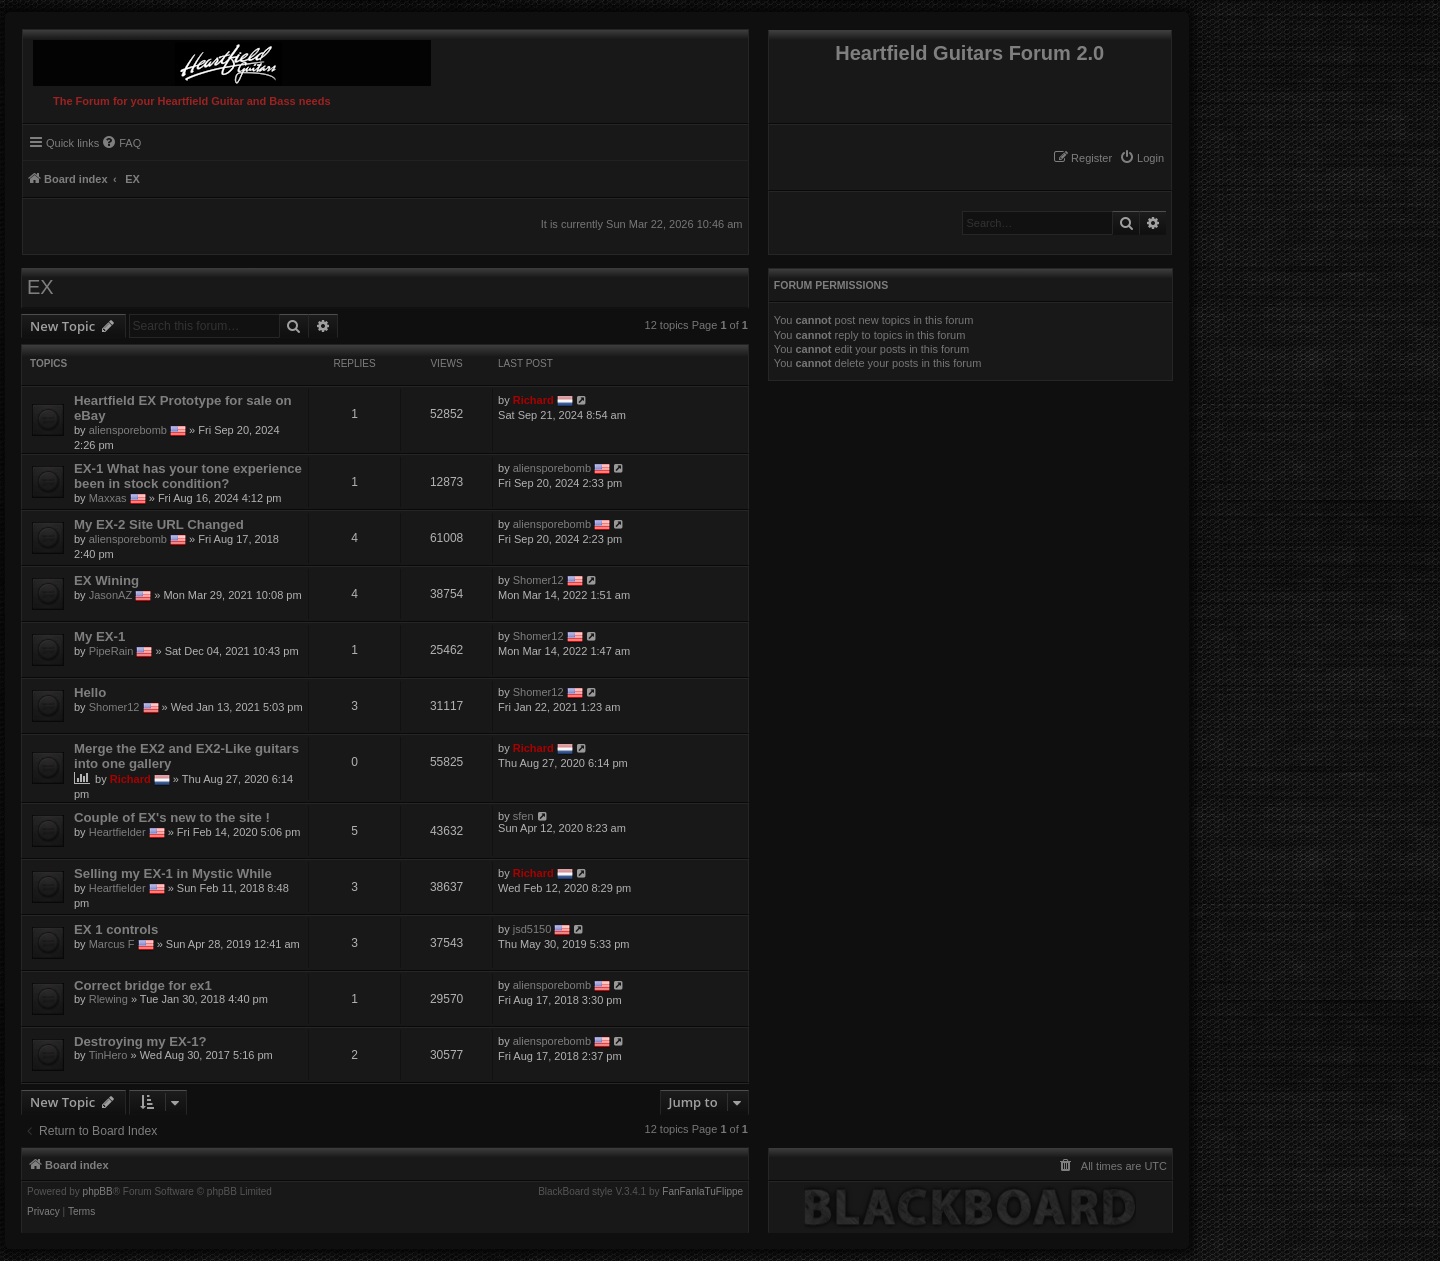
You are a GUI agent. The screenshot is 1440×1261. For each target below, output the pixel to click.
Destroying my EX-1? (140, 1041)
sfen (523, 816)
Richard (533, 400)
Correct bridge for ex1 (143, 985)
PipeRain (111, 651)
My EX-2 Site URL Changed (159, 524)
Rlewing (108, 999)
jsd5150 (532, 929)
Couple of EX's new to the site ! (172, 817)
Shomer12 (538, 580)
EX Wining (106, 580)
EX (40, 287)
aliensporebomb (128, 430)
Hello (90, 692)
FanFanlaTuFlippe (702, 1192)
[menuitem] (1141, 158)
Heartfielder (117, 832)
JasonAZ (110, 595)
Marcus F (112, 944)
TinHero (108, 1055)
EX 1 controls (116, 929)
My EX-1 (99, 636)
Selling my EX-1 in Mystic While (173, 873)
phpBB (98, 1192)
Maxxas (108, 498)
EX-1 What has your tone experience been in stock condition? (188, 476)
